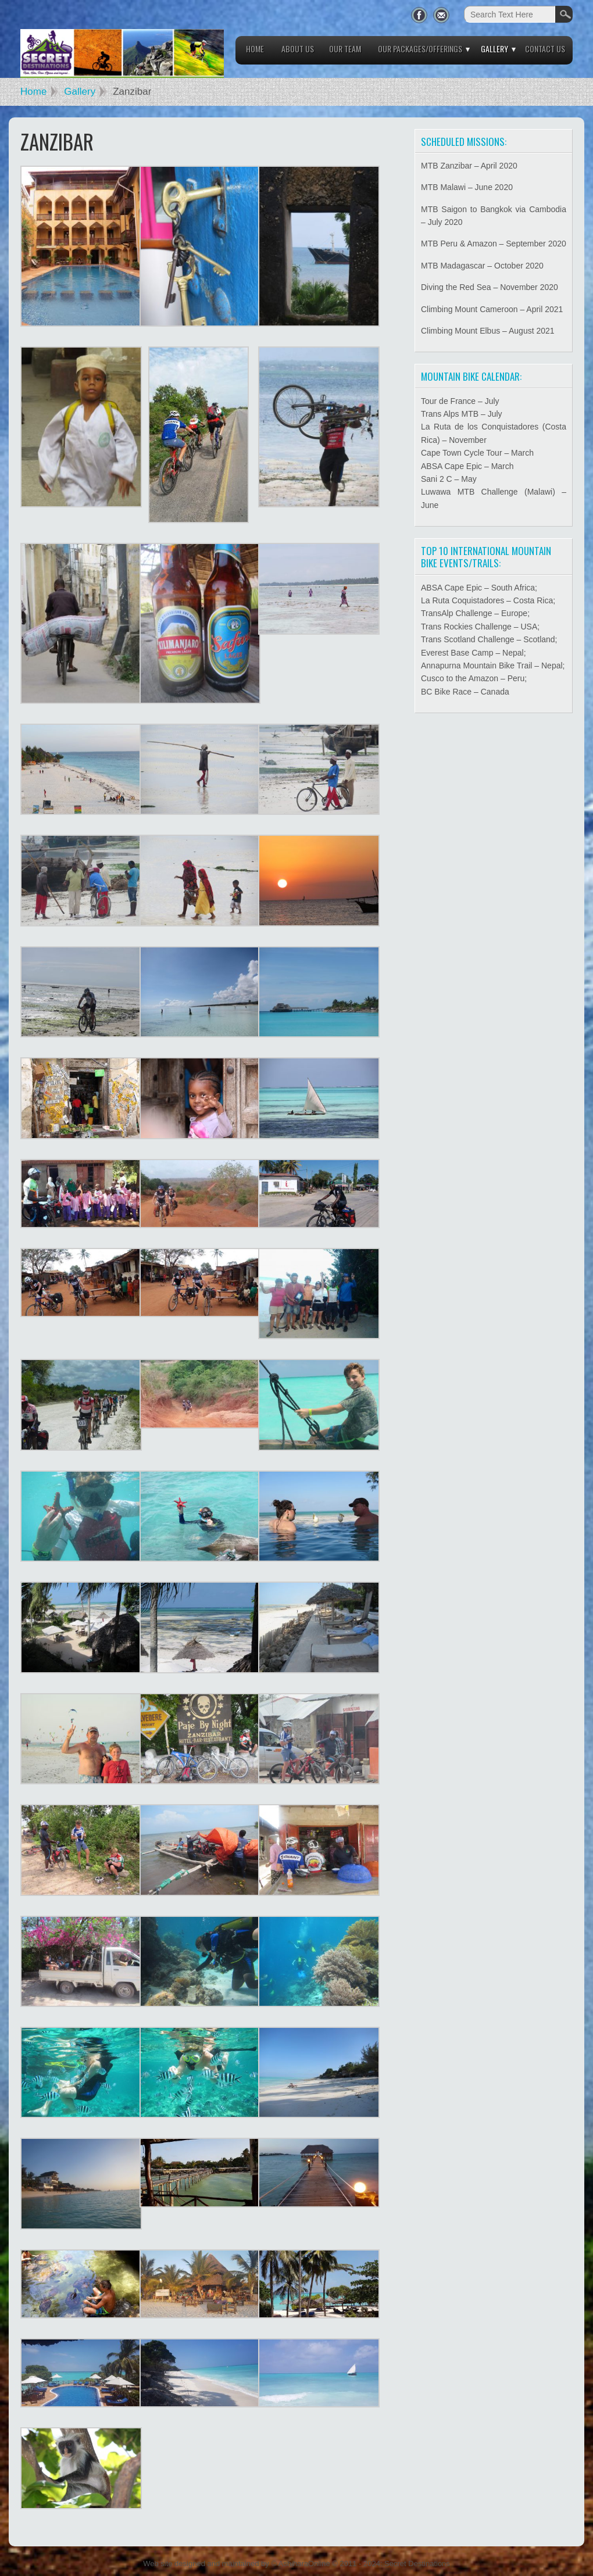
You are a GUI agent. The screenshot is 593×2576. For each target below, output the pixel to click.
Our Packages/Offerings (420, 48)
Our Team (345, 48)
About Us (297, 48)
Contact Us (545, 48)
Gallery (494, 48)
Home (255, 48)
